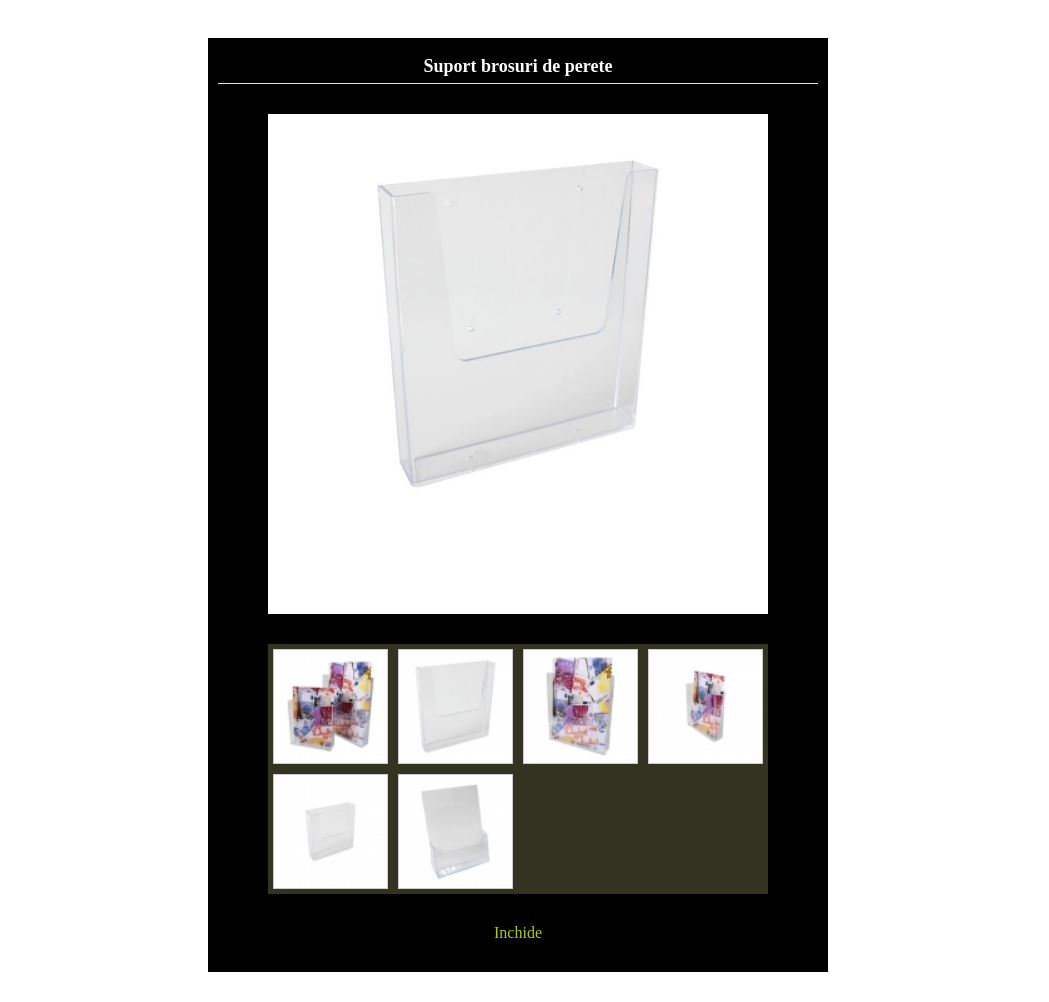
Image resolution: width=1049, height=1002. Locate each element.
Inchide (518, 932)
